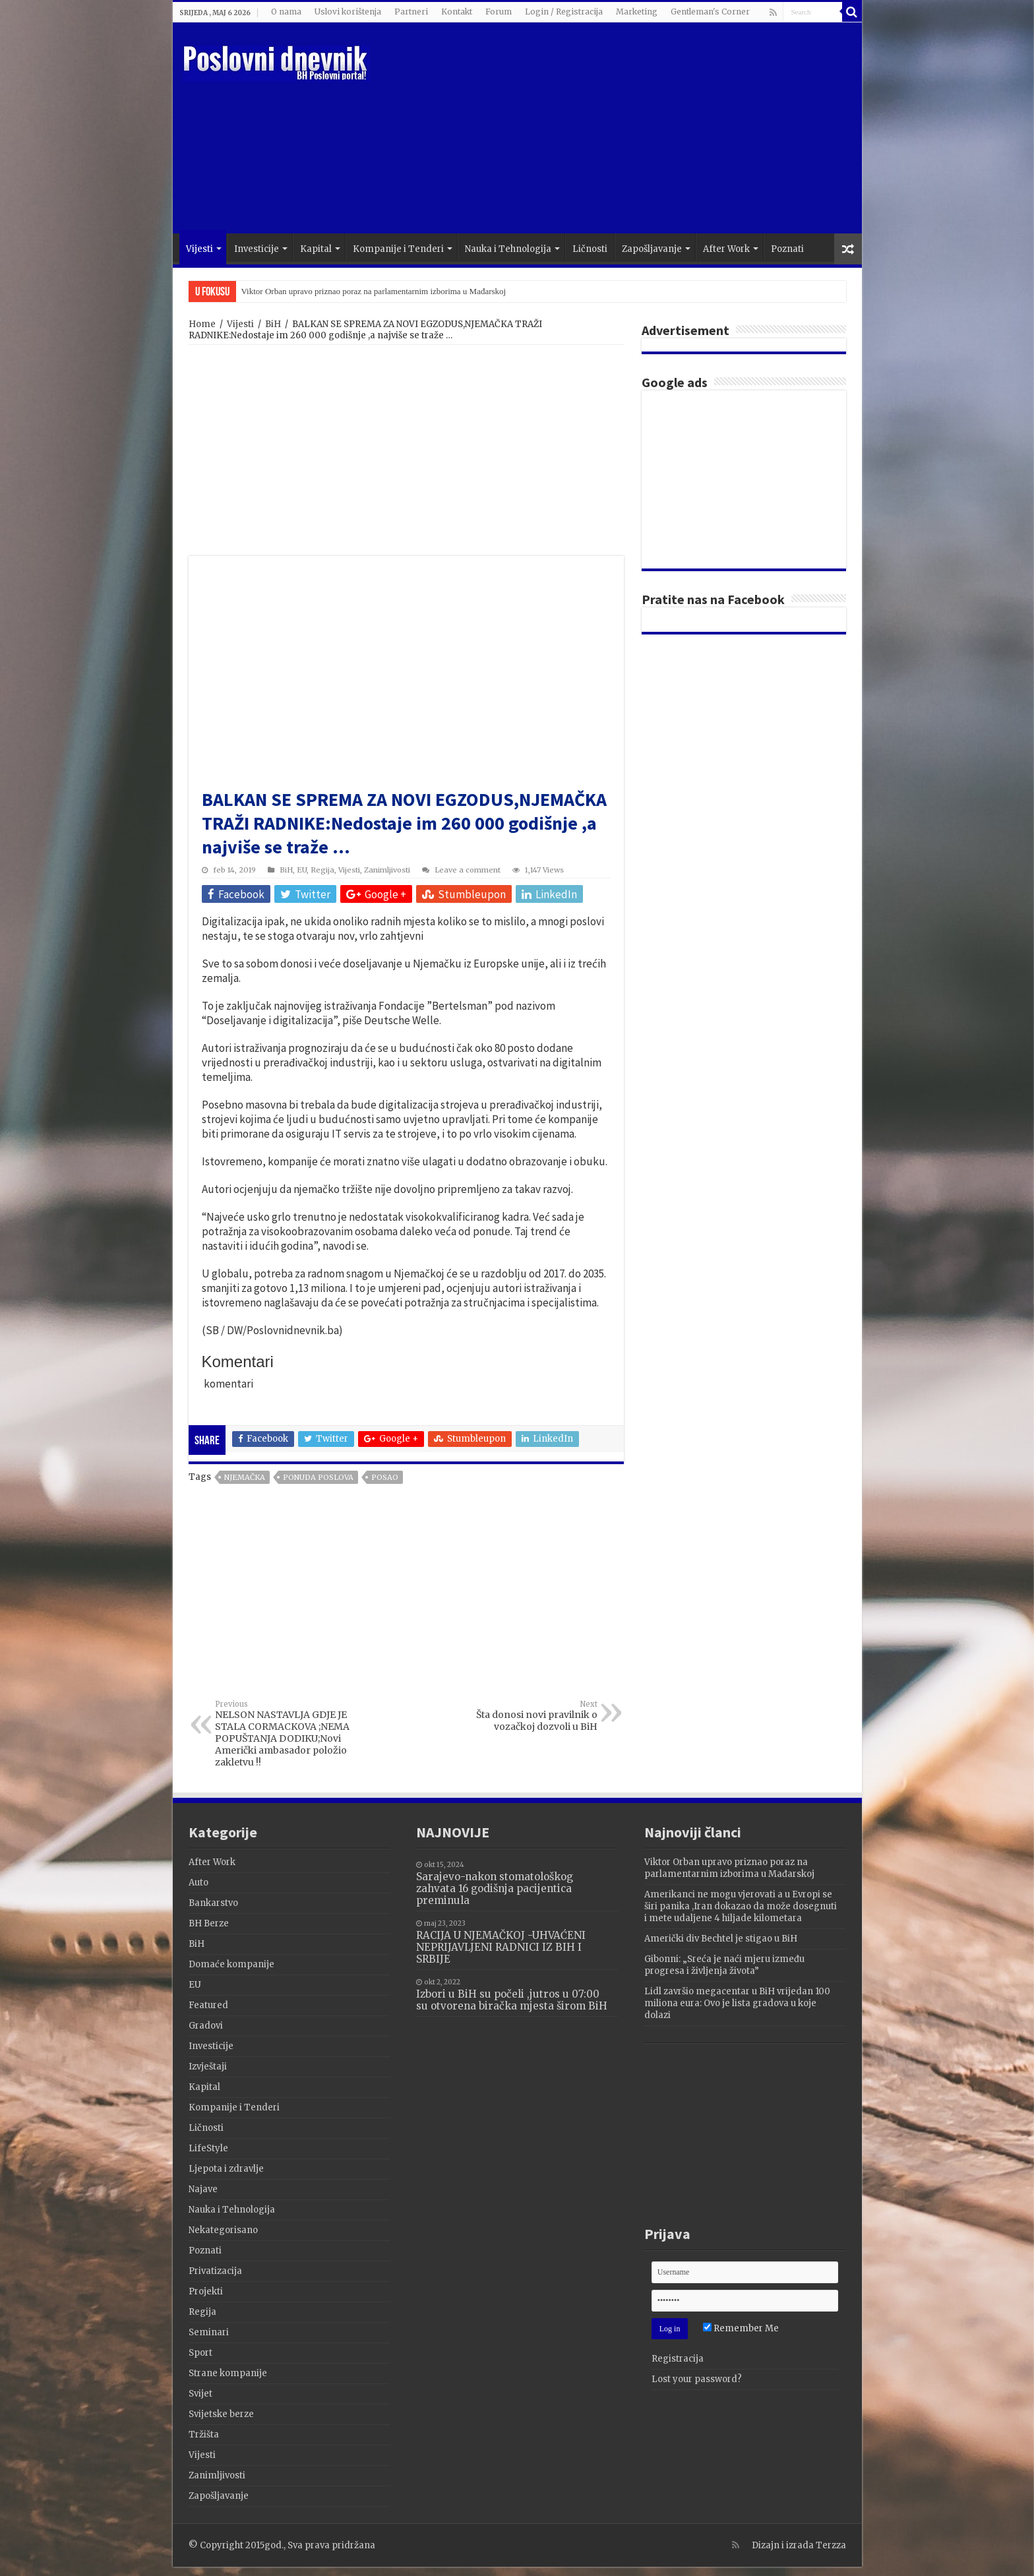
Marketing (636, 11)
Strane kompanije (228, 2373)
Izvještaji (208, 2066)
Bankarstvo (213, 1903)
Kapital (316, 249)
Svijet (200, 2393)
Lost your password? (697, 2379)
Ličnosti (589, 249)
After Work (726, 249)
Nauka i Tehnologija (508, 249)
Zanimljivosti (387, 869)
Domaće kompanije (231, 1964)
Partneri (411, 11)
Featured (208, 2005)
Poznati (787, 249)
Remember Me (741, 2328)
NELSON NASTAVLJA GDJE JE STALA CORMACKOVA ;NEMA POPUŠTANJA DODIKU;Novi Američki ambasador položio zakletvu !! (282, 1734)
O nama (286, 11)
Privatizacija (215, 2271)
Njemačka (244, 1477)
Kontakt (456, 11)
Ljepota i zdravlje (226, 2168)
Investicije (256, 249)
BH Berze (209, 1923)
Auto (198, 1882)
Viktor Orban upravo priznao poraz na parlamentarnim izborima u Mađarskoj (373, 291)
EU (302, 869)
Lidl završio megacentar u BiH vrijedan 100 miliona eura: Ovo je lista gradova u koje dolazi (737, 2003)
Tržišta (204, 2434)
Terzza (831, 2545)
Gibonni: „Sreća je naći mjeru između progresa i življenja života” (724, 1965)
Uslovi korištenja (348, 11)
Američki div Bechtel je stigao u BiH (720, 1938)
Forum (498, 11)
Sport (200, 2352)
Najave (203, 2189)
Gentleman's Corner (710, 11)
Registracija (678, 2358)
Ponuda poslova (318, 1477)
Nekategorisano (223, 2230)
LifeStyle (208, 2148)
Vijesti (199, 249)
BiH (273, 324)
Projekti (206, 2291)
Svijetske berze (221, 2414)
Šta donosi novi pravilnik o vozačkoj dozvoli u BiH (529, 1716)
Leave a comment (468, 869)
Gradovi (206, 2025)
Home (202, 324)
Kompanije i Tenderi (398, 249)
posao (384, 1477)
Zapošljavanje (652, 249)
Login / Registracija (564, 11)
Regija (322, 869)
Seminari (209, 2332)
